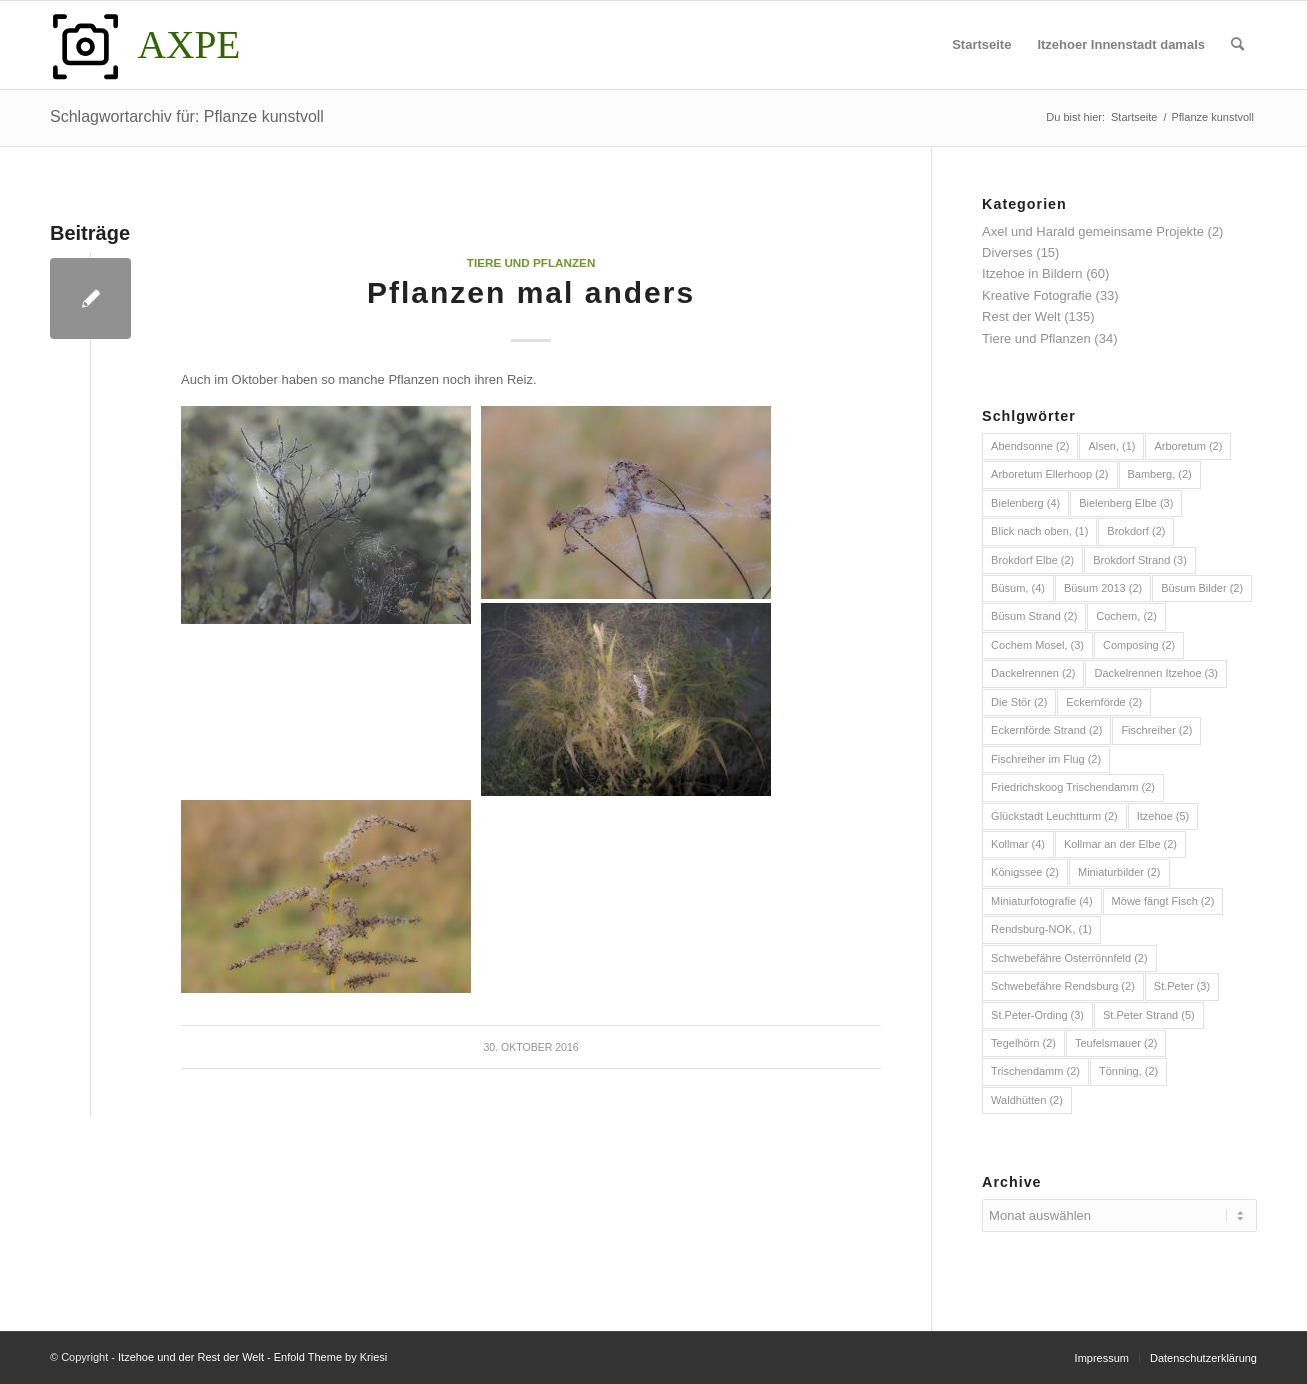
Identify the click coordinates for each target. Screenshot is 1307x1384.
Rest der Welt (1021, 316)
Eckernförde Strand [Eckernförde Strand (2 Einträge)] (1046, 730)
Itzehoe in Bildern (1032, 273)
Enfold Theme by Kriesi (331, 1357)
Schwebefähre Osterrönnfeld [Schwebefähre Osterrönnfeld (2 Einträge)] (1069, 958)
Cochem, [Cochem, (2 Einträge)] (1126, 616)
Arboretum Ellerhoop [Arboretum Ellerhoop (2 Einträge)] (1049, 474)
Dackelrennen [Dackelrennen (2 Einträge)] (1033, 673)
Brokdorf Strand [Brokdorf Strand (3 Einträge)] (1140, 560)
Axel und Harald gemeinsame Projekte (1093, 231)
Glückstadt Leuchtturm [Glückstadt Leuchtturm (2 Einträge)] (1054, 816)
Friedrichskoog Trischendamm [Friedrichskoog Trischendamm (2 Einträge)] (1073, 787)
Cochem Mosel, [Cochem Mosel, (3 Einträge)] (1037, 645)
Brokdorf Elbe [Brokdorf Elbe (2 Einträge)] (1032, 560)
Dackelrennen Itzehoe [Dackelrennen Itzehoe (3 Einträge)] (1156, 673)
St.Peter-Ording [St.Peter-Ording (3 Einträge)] (1037, 1015)
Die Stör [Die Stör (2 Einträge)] (1019, 702)
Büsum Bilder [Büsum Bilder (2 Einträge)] (1202, 588)
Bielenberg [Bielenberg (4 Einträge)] (1025, 503)
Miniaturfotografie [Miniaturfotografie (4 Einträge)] (1042, 901)
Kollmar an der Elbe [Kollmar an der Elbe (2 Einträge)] (1120, 844)
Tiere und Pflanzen (531, 262)
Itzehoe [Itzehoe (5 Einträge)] (1163, 816)
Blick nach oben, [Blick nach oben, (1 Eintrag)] (1039, 531)
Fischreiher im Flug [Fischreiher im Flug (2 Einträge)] (1046, 759)
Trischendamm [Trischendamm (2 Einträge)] (1035, 1071)
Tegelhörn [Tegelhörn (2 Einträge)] (1023, 1043)
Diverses (1007, 252)
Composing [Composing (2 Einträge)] (1139, 645)
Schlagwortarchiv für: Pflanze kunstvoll (187, 116)
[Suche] (1237, 45)
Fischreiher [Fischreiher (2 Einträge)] (1156, 730)
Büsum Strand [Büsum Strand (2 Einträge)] (1034, 616)
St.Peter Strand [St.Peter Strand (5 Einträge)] (1149, 1015)
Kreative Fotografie (1037, 295)
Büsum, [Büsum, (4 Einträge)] (1018, 588)
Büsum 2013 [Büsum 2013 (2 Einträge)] (1103, 588)
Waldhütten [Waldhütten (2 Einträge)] (1027, 1100)
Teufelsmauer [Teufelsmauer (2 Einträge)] (1116, 1043)
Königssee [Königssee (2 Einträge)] (1025, 872)
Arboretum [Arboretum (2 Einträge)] (1188, 446)
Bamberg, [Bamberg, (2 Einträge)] (1160, 474)
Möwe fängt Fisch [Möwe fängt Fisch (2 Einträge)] (1163, 901)
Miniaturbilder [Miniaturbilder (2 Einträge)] (1119, 872)
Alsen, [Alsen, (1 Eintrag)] (1111, 446)
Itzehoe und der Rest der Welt (191, 1357)
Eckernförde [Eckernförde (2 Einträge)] (1104, 702)
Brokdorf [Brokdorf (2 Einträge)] (1136, 531)
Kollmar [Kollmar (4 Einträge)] (1018, 844)
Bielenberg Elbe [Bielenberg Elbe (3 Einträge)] (1126, 503)
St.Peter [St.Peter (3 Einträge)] (1182, 986)
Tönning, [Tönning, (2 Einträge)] (1128, 1071)
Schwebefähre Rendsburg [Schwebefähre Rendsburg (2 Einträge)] (1063, 986)
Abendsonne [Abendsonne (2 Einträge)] (1030, 446)
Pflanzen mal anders (531, 292)
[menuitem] (981, 45)
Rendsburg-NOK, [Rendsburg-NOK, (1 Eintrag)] (1041, 929)
